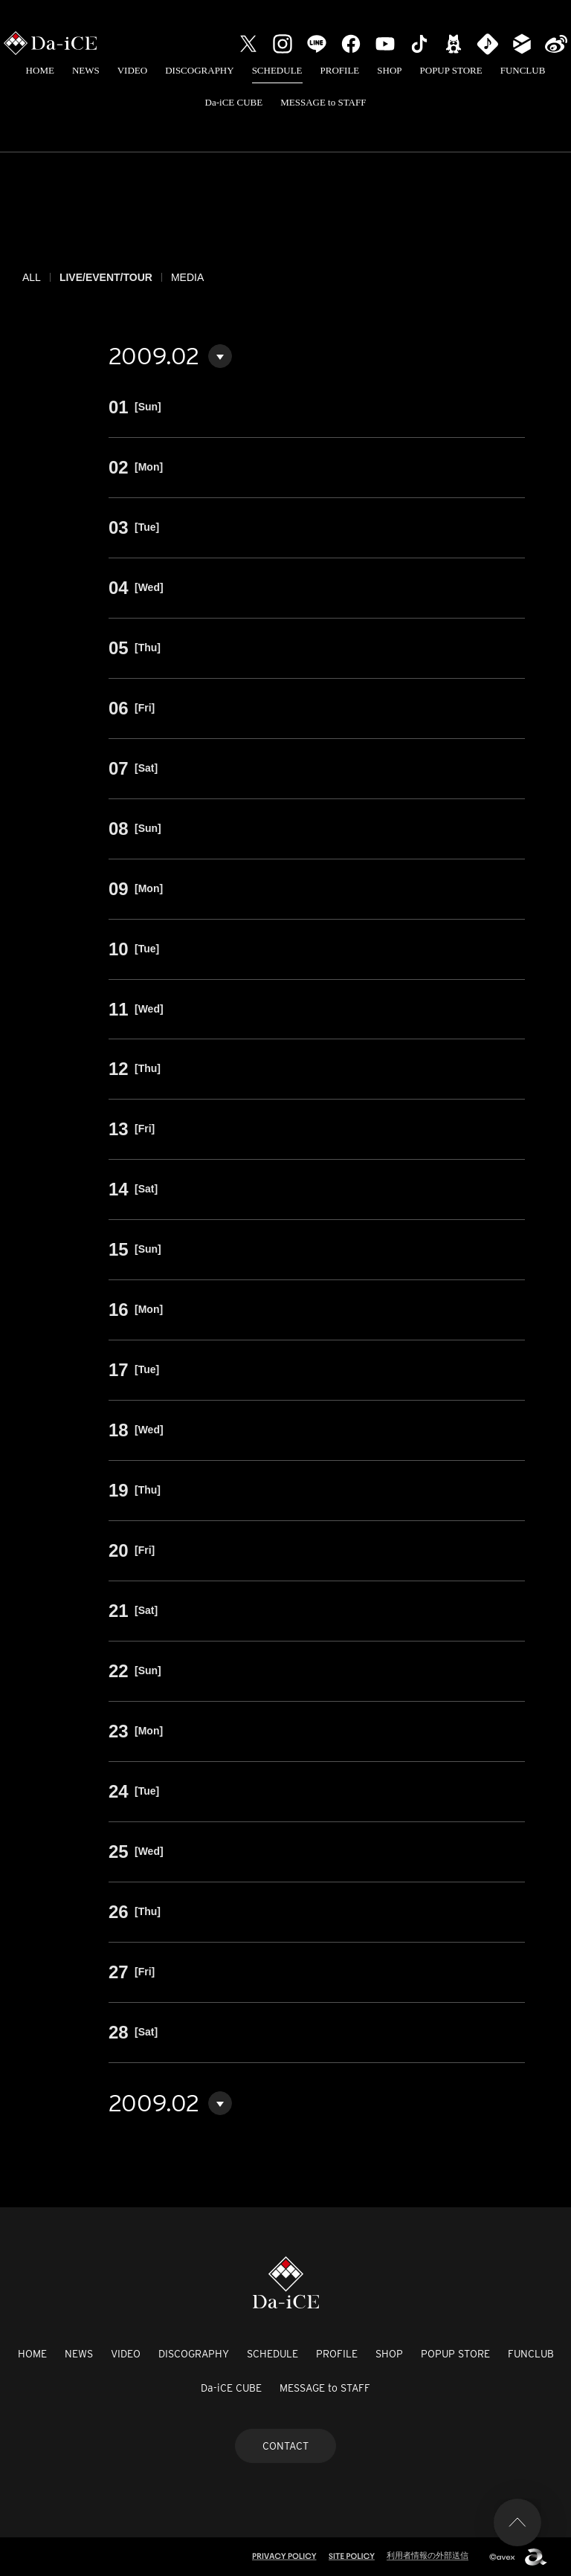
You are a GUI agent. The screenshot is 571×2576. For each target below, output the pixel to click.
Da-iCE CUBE (234, 102)
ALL (31, 277)
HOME (40, 70)
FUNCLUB (523, 70)
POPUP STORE (451, 70)
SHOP (389, 70)
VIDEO (132, 70)
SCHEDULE (277, 70)
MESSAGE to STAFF (323, 102)
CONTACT (285, 2446)
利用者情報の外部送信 (427, 2555)
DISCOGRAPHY (199, 70)
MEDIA (187, 277)
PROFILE (340, 70)
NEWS (86, 70)
